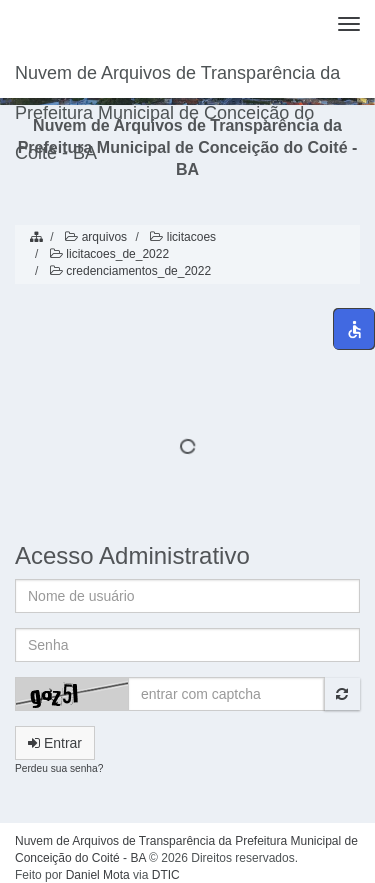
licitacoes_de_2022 (108, 254)
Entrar (55, 743)
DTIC (166, 875)
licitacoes (181, 237)
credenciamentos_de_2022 (129, 271)
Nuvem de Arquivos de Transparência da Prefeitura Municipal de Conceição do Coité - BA (177, 80)
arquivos (94, 237)
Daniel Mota (98, 875)
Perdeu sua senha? (59, 768)
